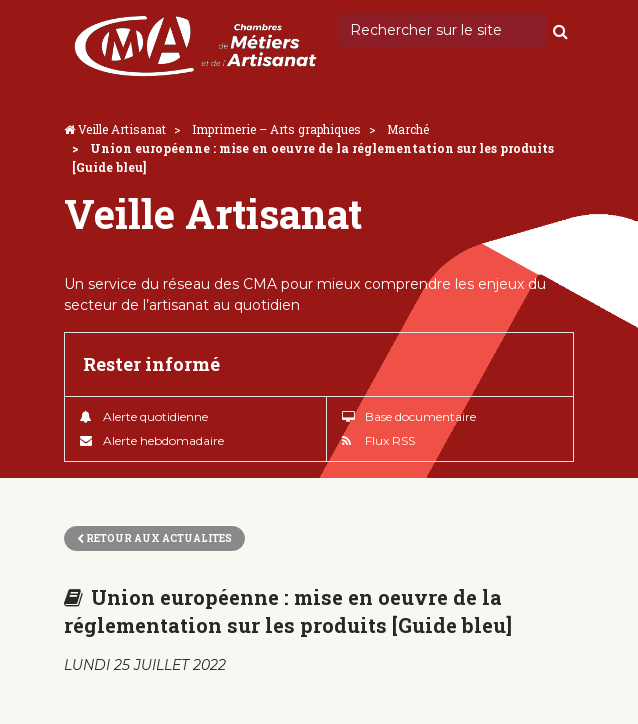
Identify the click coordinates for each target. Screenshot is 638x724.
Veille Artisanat (122, 129)
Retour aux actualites (154, 538)
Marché (408, 129)
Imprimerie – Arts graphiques (276, 129)
